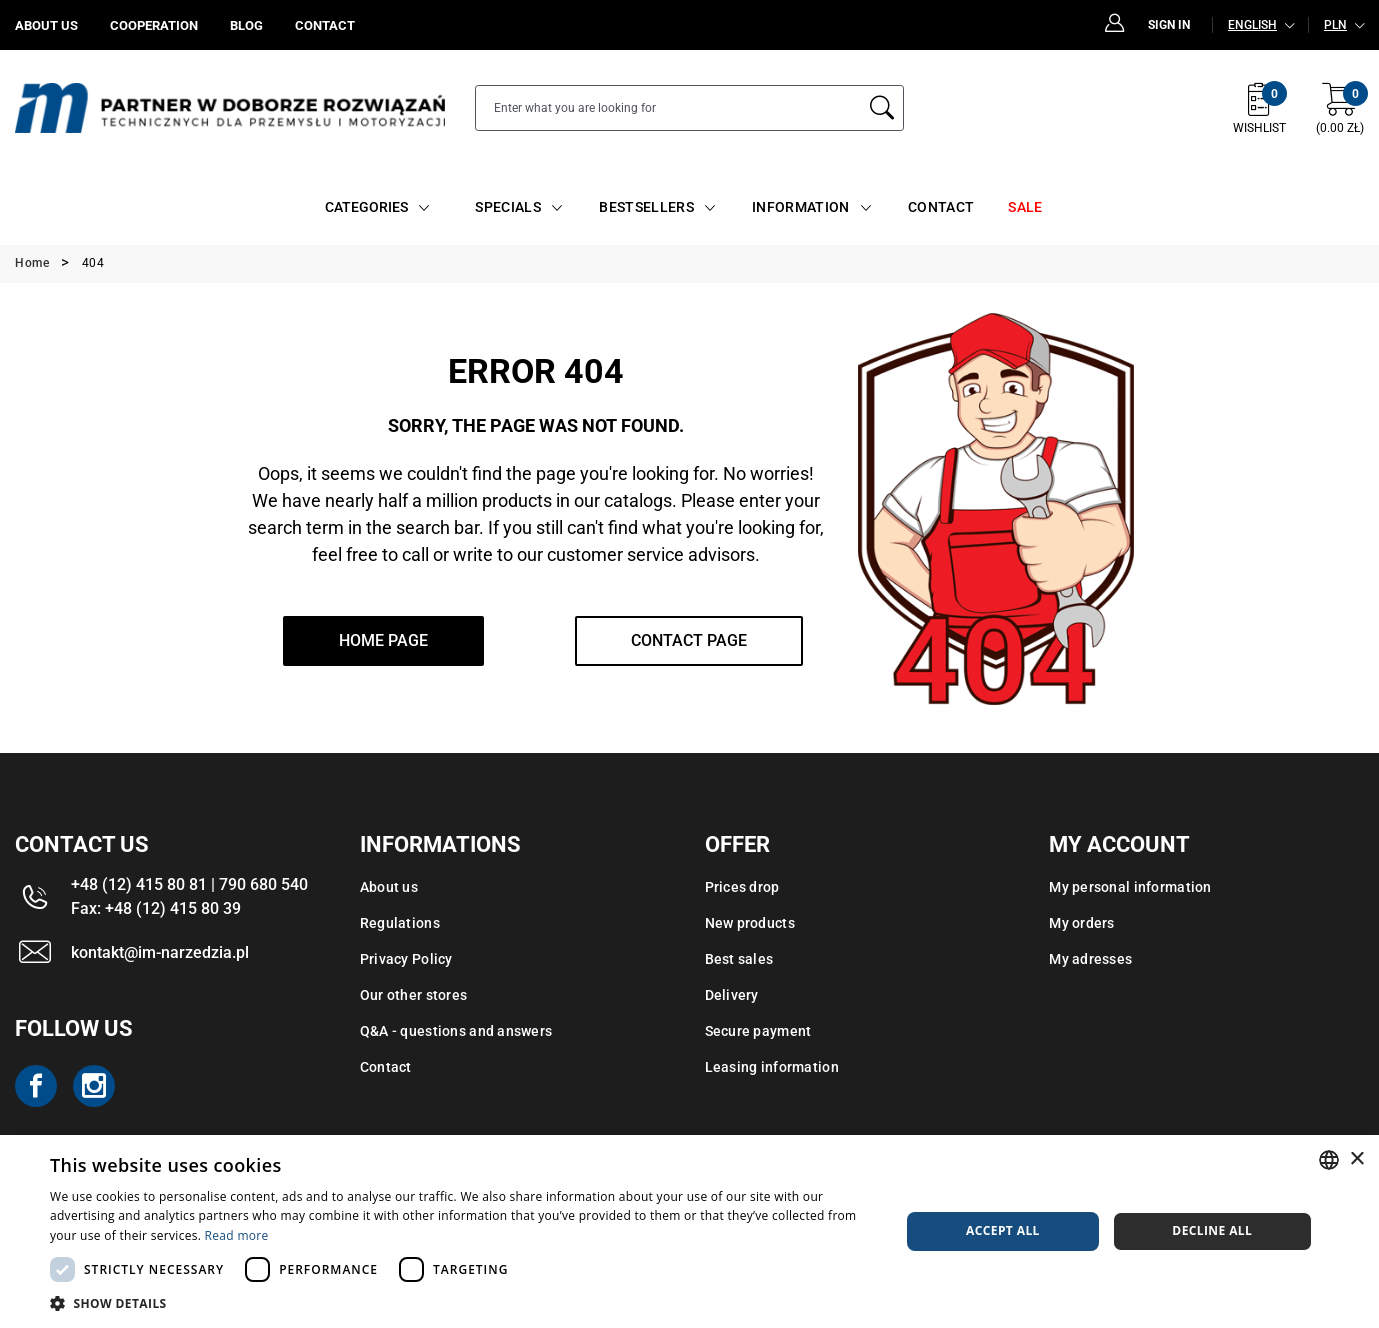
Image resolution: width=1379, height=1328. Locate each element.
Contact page (689, 640)
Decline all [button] (1212, 1230)
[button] (462, 1303)
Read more (237, 1235)
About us (389, 887)
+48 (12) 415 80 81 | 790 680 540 (189, 884)
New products (750, 923)
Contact (386, 1067)
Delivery (732, 995)
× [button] (1356, 1159)
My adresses (1090, 959)
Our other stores (413, 995)
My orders (1082, 923)
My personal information (1130, 887)
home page (383, 640)
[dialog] (689, 1231)
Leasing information (772, 1067)
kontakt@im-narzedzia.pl (160, 952)
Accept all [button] (1003, 1230)
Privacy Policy (406, 959)
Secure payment (758, 1031)
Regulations (400, 923)
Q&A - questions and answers (456, 1031)
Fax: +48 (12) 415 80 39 (156, 908)
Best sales (739, 959)
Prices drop (742, 887)
